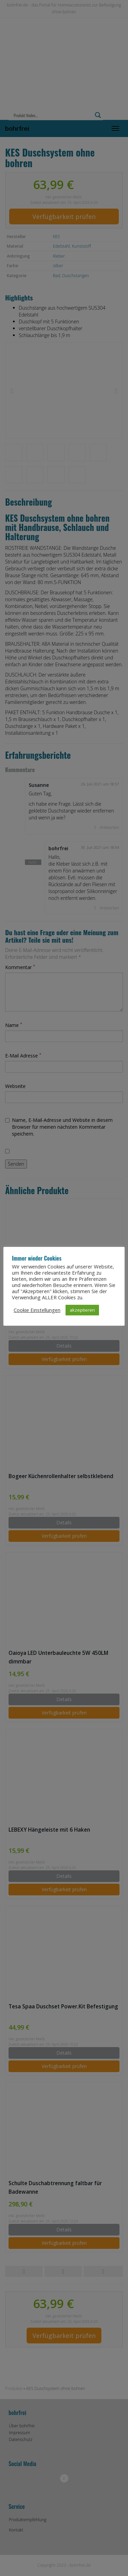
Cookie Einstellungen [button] (37, 1310)
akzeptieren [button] (82, 1310)
